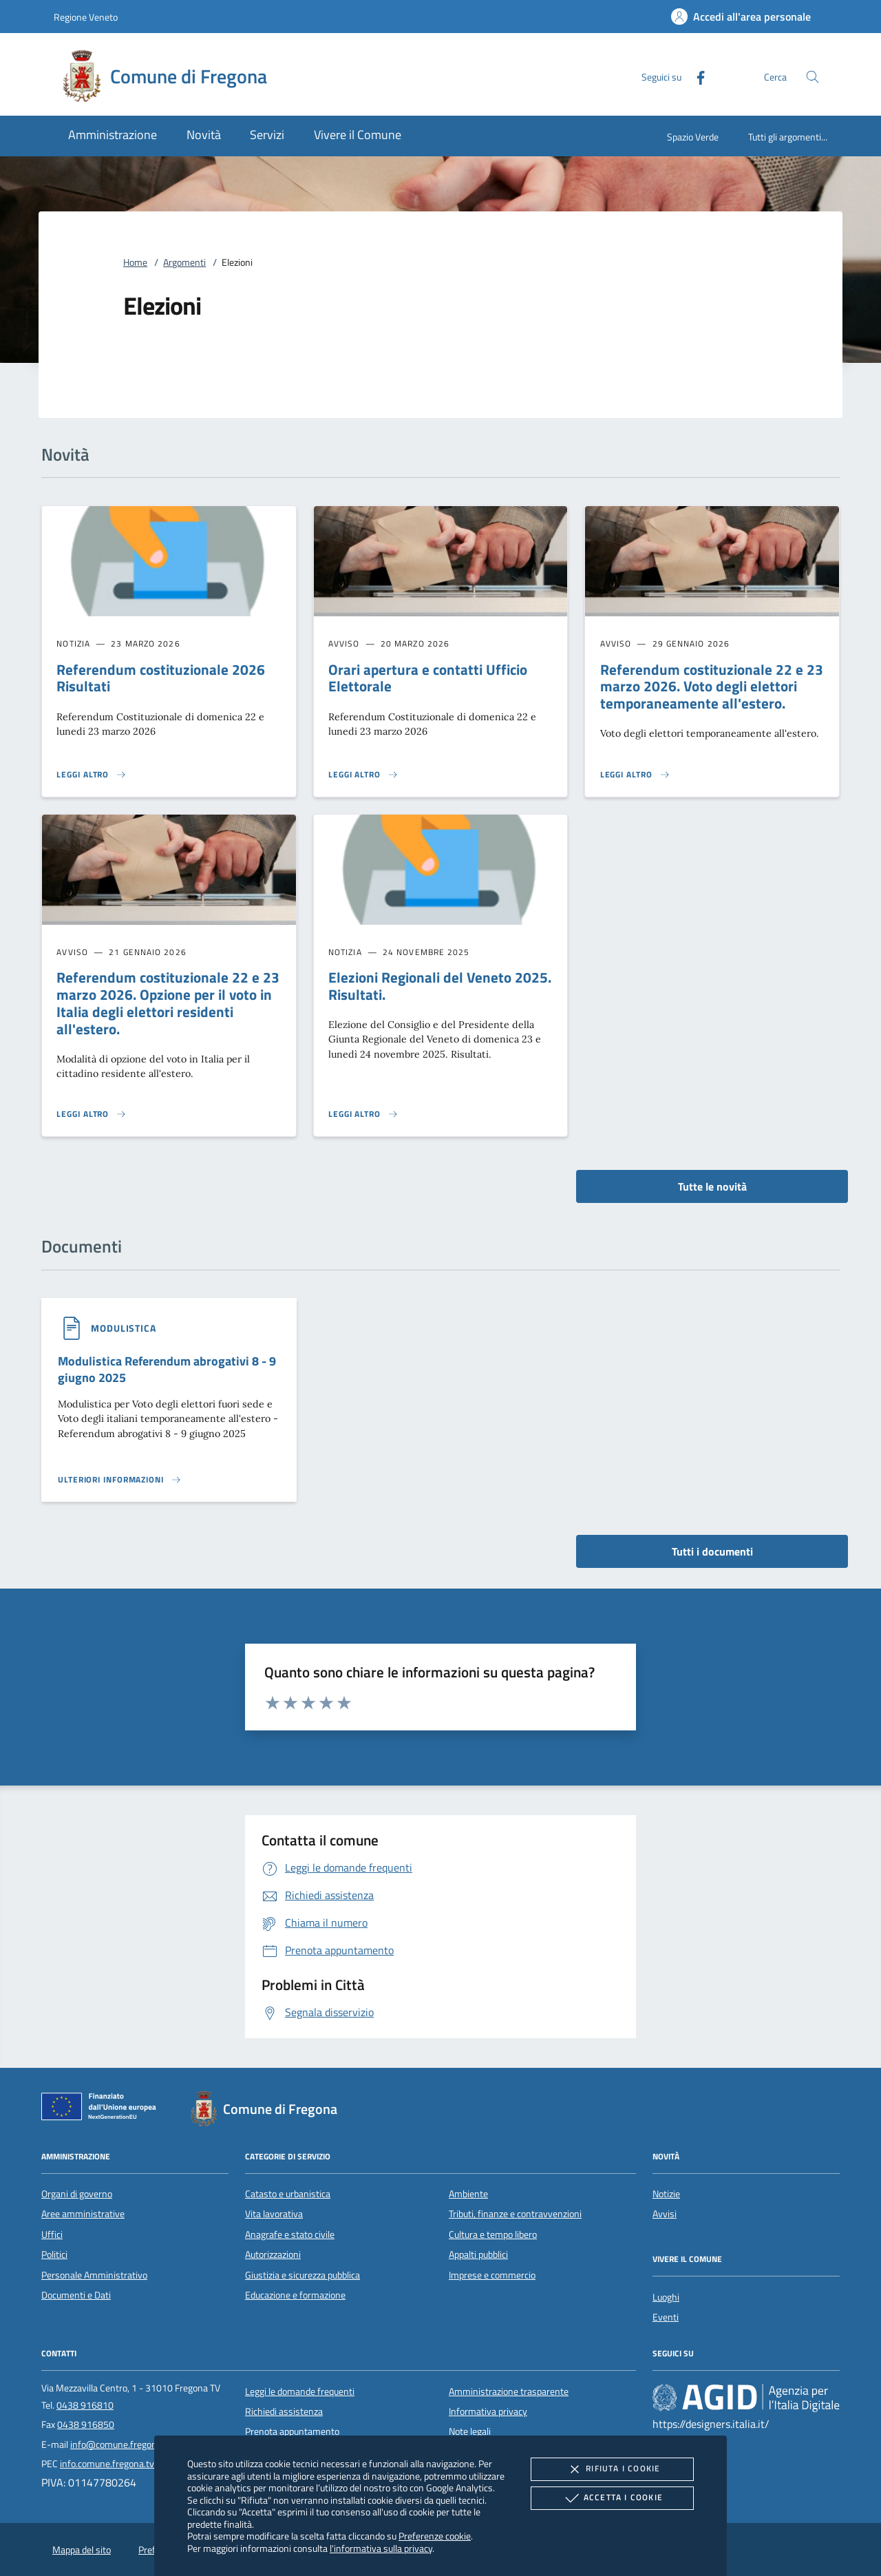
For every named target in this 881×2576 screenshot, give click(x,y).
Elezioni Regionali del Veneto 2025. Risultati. (439, 985)
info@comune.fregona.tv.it (125, 2444)
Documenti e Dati (76, 2295)
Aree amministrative (83, 2213)
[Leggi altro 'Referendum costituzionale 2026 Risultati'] (91, 774)
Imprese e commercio (492, 2275)
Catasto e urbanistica (287, 2193)
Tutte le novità (712, 1186)
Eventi (665, 2317)
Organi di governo (76, 2193)
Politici (54, 2254)
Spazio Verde (693, 136)
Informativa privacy (488, 2411)
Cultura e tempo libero (493, 2234)
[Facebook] (695, 76)
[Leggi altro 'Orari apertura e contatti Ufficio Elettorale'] (363, 774)
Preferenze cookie (435, 2535)
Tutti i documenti (712, 1551)
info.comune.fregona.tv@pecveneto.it (136, 2463)
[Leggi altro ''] (120, 1479)
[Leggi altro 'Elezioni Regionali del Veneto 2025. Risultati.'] (363, 1114)
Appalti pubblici (478, 2254)
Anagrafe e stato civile (290, 2234)
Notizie (666, 2193)
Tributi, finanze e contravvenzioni (515, 2213)
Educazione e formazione (295, 2295)
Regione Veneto (86, 17)
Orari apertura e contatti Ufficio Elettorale (427, 678)
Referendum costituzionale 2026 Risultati (160, 678)
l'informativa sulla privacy (381, 2548)
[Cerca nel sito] (812, 77)
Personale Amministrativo (94, 2275)
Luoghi (665, 2297)
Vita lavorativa (274, 2213)
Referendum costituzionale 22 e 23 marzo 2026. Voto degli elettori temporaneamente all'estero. (711, 686)
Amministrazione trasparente (509, 2391)
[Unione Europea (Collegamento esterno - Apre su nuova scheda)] (102, 2109)
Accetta (612, 2498)
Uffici (52, 2234)
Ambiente (468, 2193)
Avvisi (664, 2213)
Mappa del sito (81, 2549)
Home (135, 262)
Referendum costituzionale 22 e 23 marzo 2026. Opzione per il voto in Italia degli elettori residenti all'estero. (167, 1003)
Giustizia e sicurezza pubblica (302, 2275)
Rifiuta (612, 2469)
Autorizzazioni (273, 2254)
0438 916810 (85, 2405)
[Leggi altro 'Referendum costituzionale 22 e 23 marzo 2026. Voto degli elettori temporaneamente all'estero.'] (635, 774)
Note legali (470, 2431)
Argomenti (184, 262)
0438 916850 (85, 2424)
